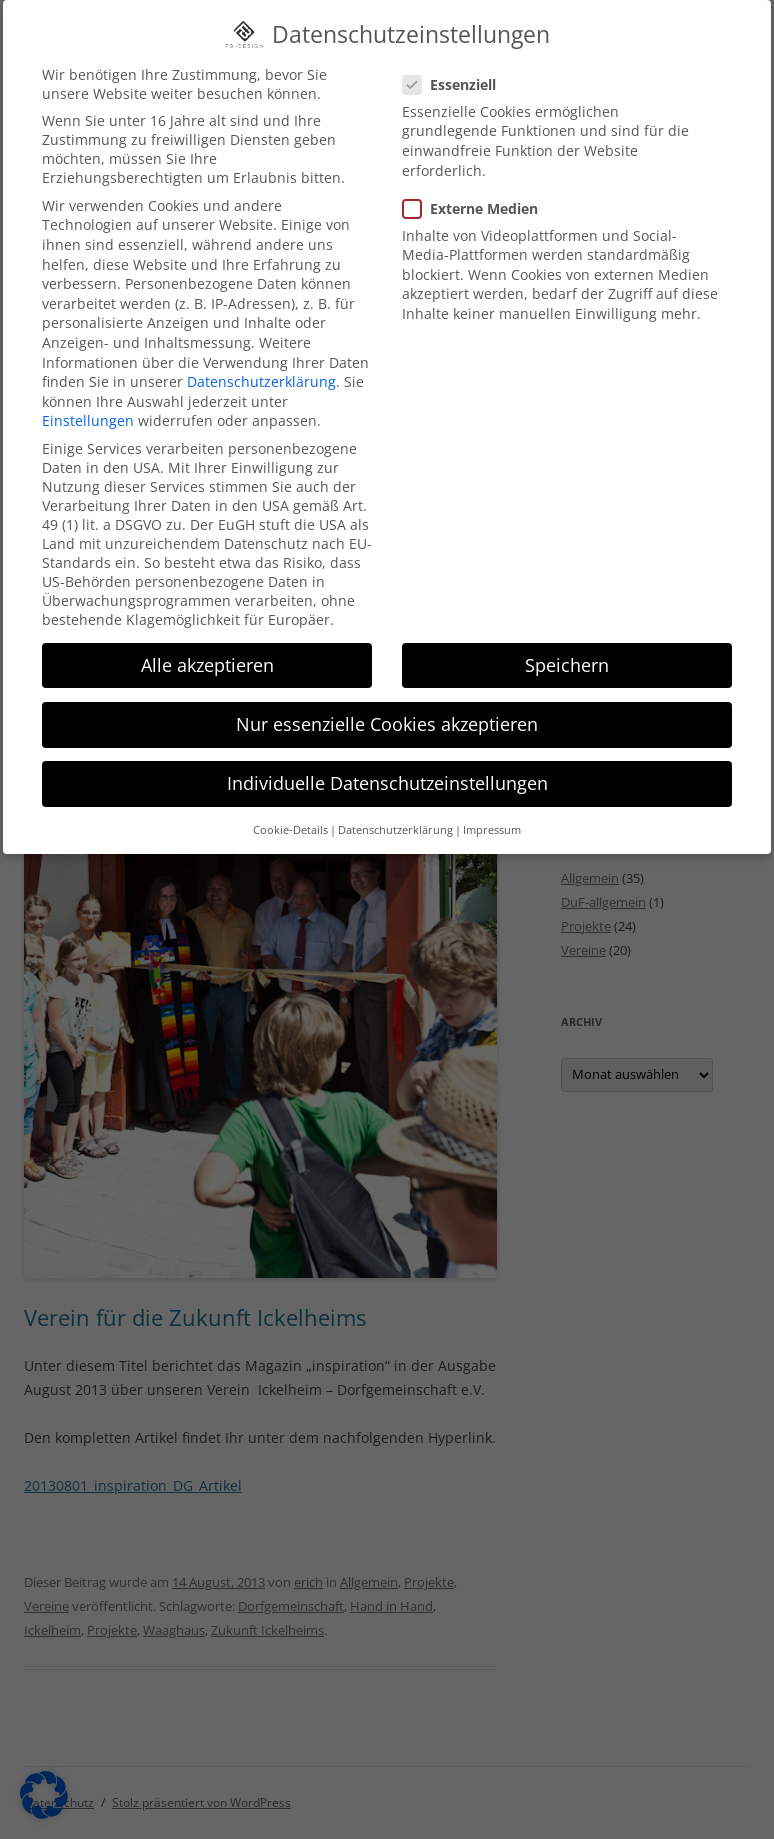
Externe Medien (478, 194)
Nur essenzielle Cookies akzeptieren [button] (387, 710)
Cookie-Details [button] (290, 816)
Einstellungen (88, 406)
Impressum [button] (492, 816)
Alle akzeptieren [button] (207, 651)
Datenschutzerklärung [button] (395, 816)
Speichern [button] (567, 651)
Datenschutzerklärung (261, 367)
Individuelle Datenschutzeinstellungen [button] (387, 769)
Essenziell (457, 70)
